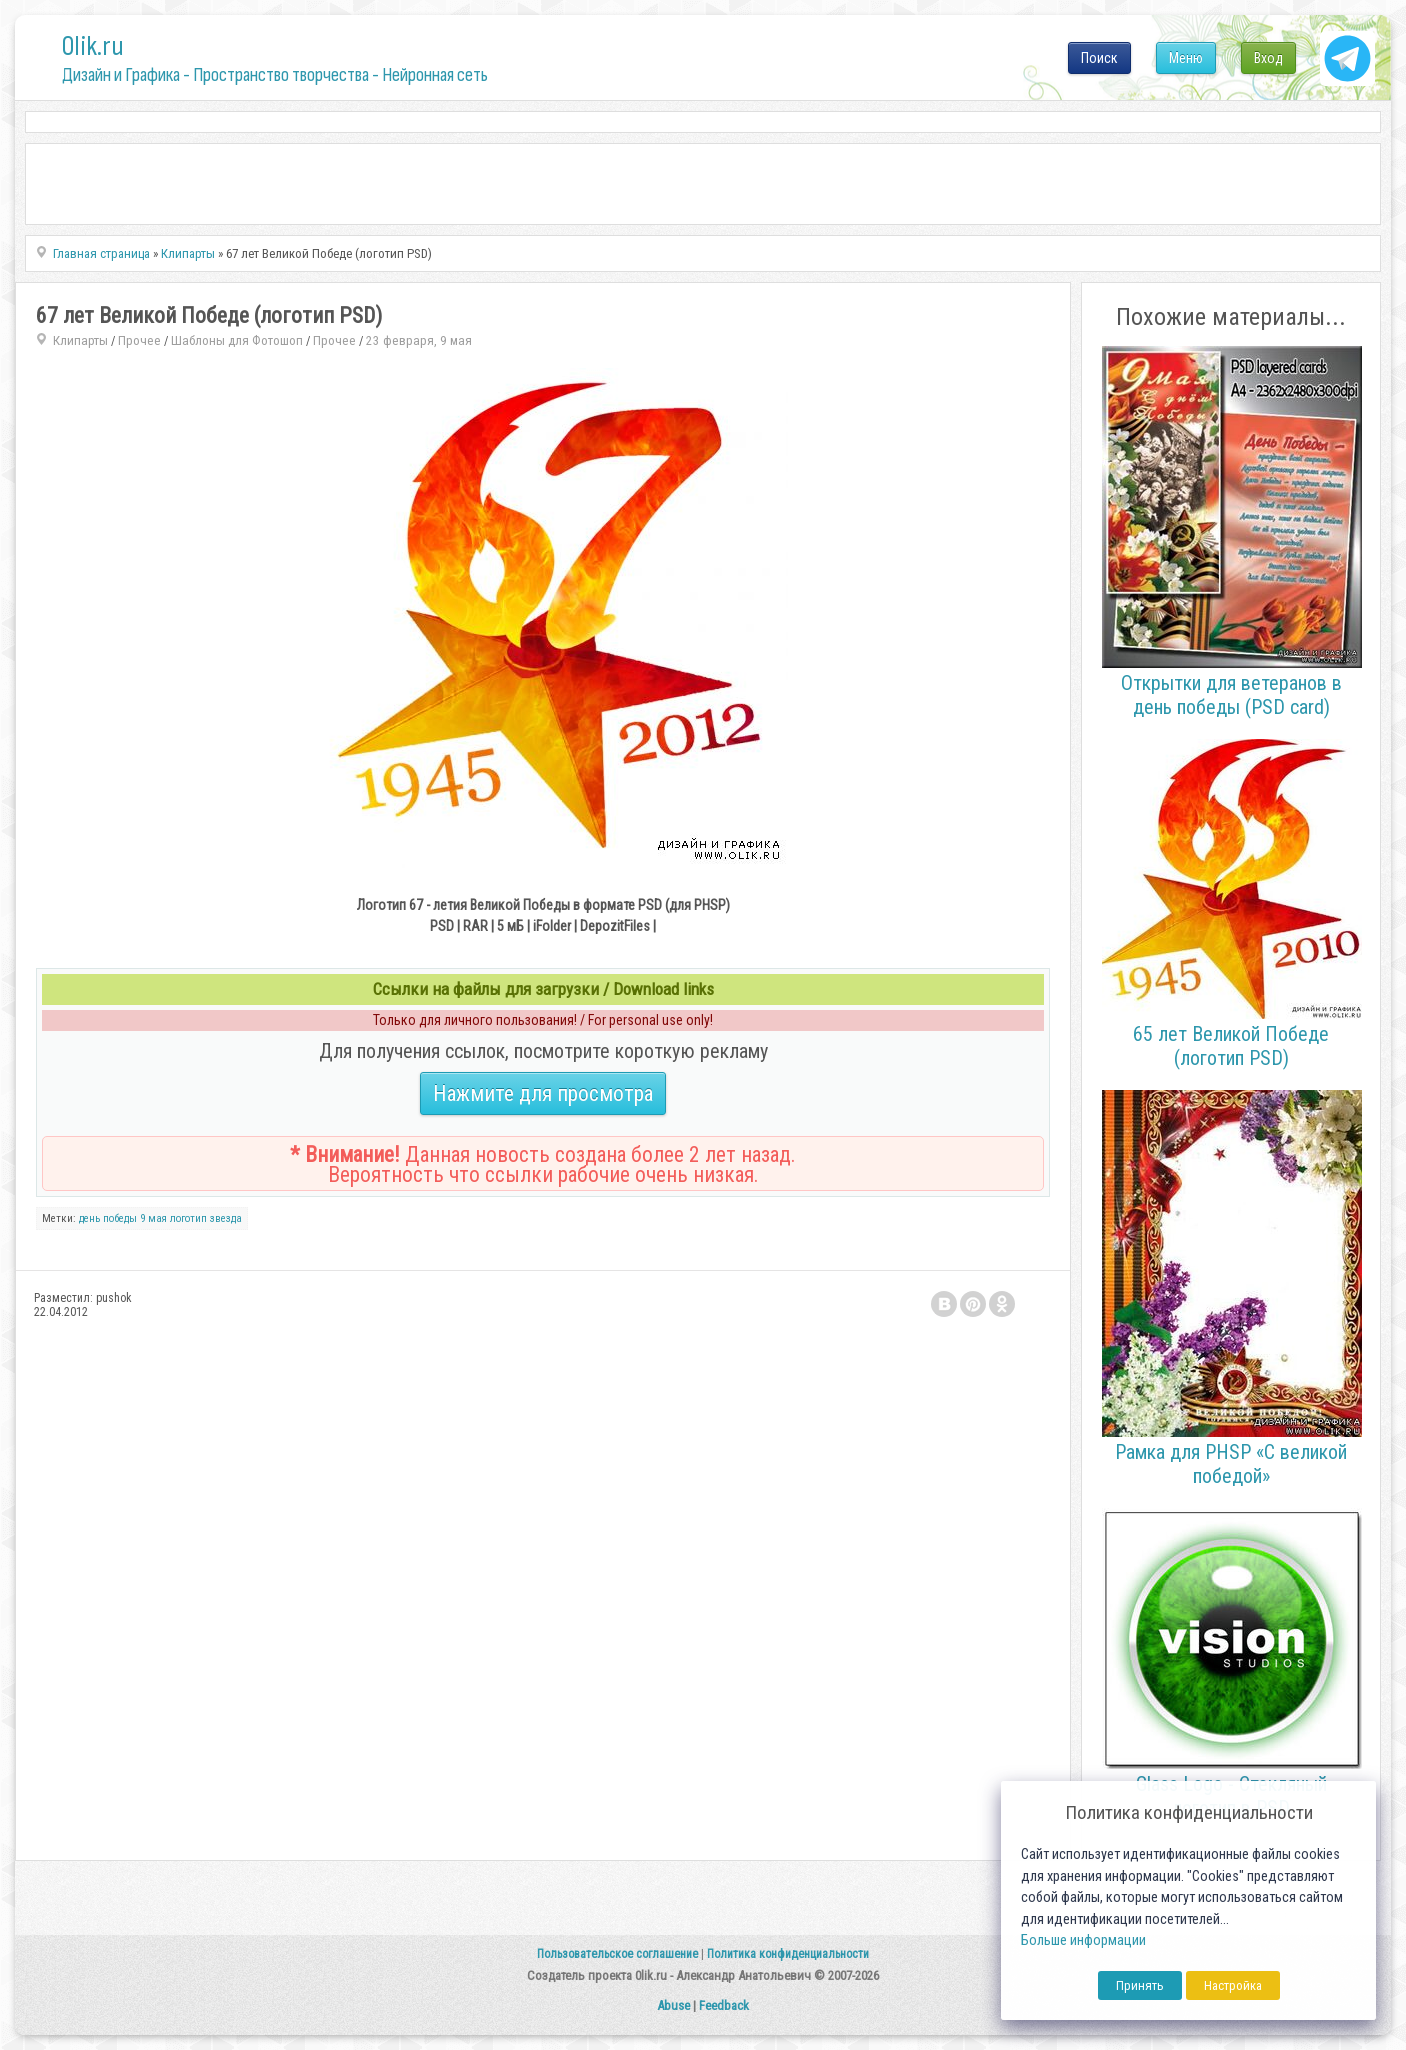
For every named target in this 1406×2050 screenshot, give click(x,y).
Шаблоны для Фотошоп (237, 340)
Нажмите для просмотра (543, 1093)
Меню (1186, 58)
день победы (108, 1218)
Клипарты (80, 340)
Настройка (1233, 1985)
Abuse (673, 2005)
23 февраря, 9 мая (419, 340)
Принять (1140, 1985)
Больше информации (1083, 1940)
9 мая (153, 1218)
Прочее (139, 340)
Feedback (724, 2005)
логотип (188, 1218)
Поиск (1099, 58)
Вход (1268, 58)
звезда (226, 1218)
